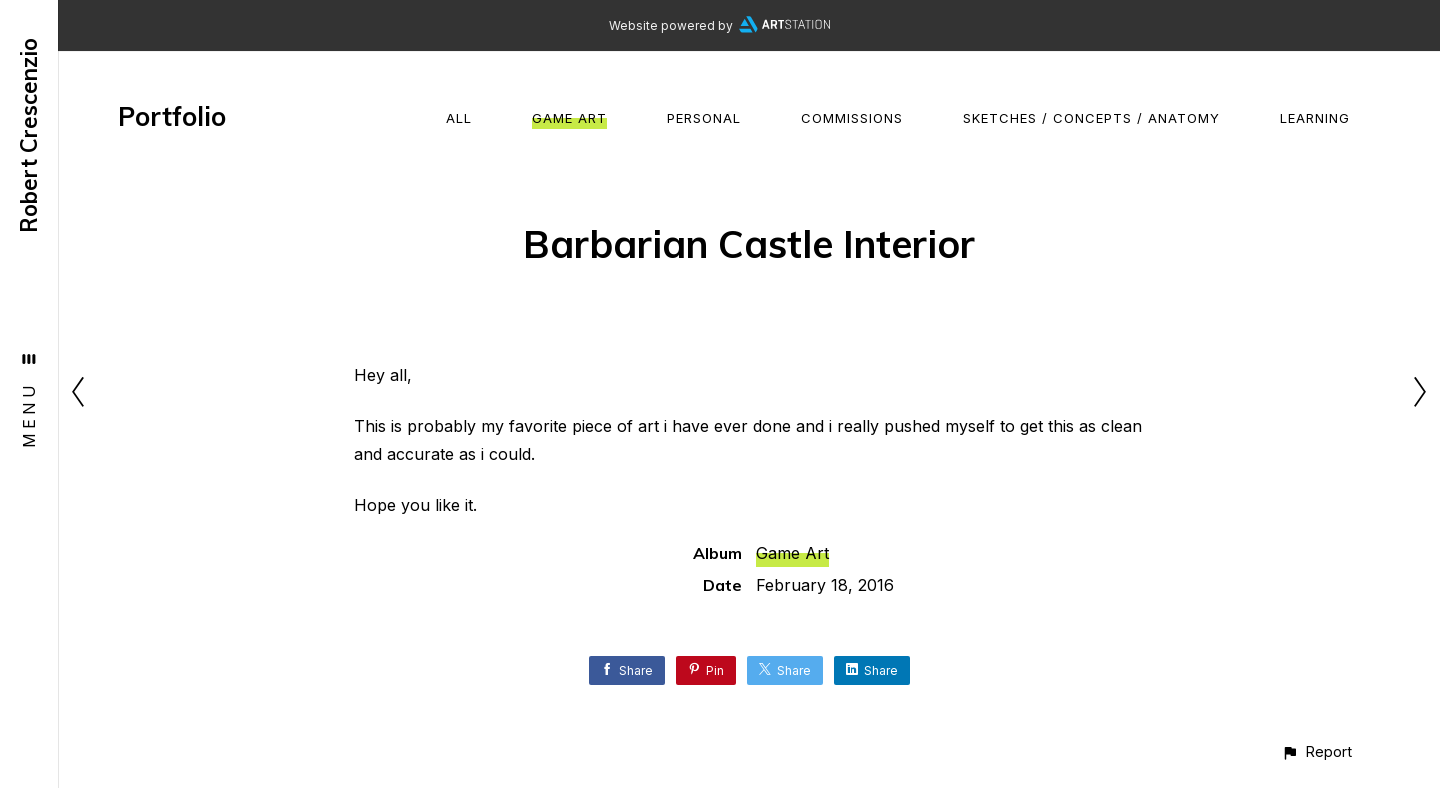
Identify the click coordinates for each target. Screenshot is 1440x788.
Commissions (852, 118)
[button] (1316, 751)
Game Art (569, 118)
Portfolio (172, 116)
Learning (1315, 118)
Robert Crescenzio (29, 135)
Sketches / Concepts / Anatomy (1091, 118)
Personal (704, 118)
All (459, 118)
